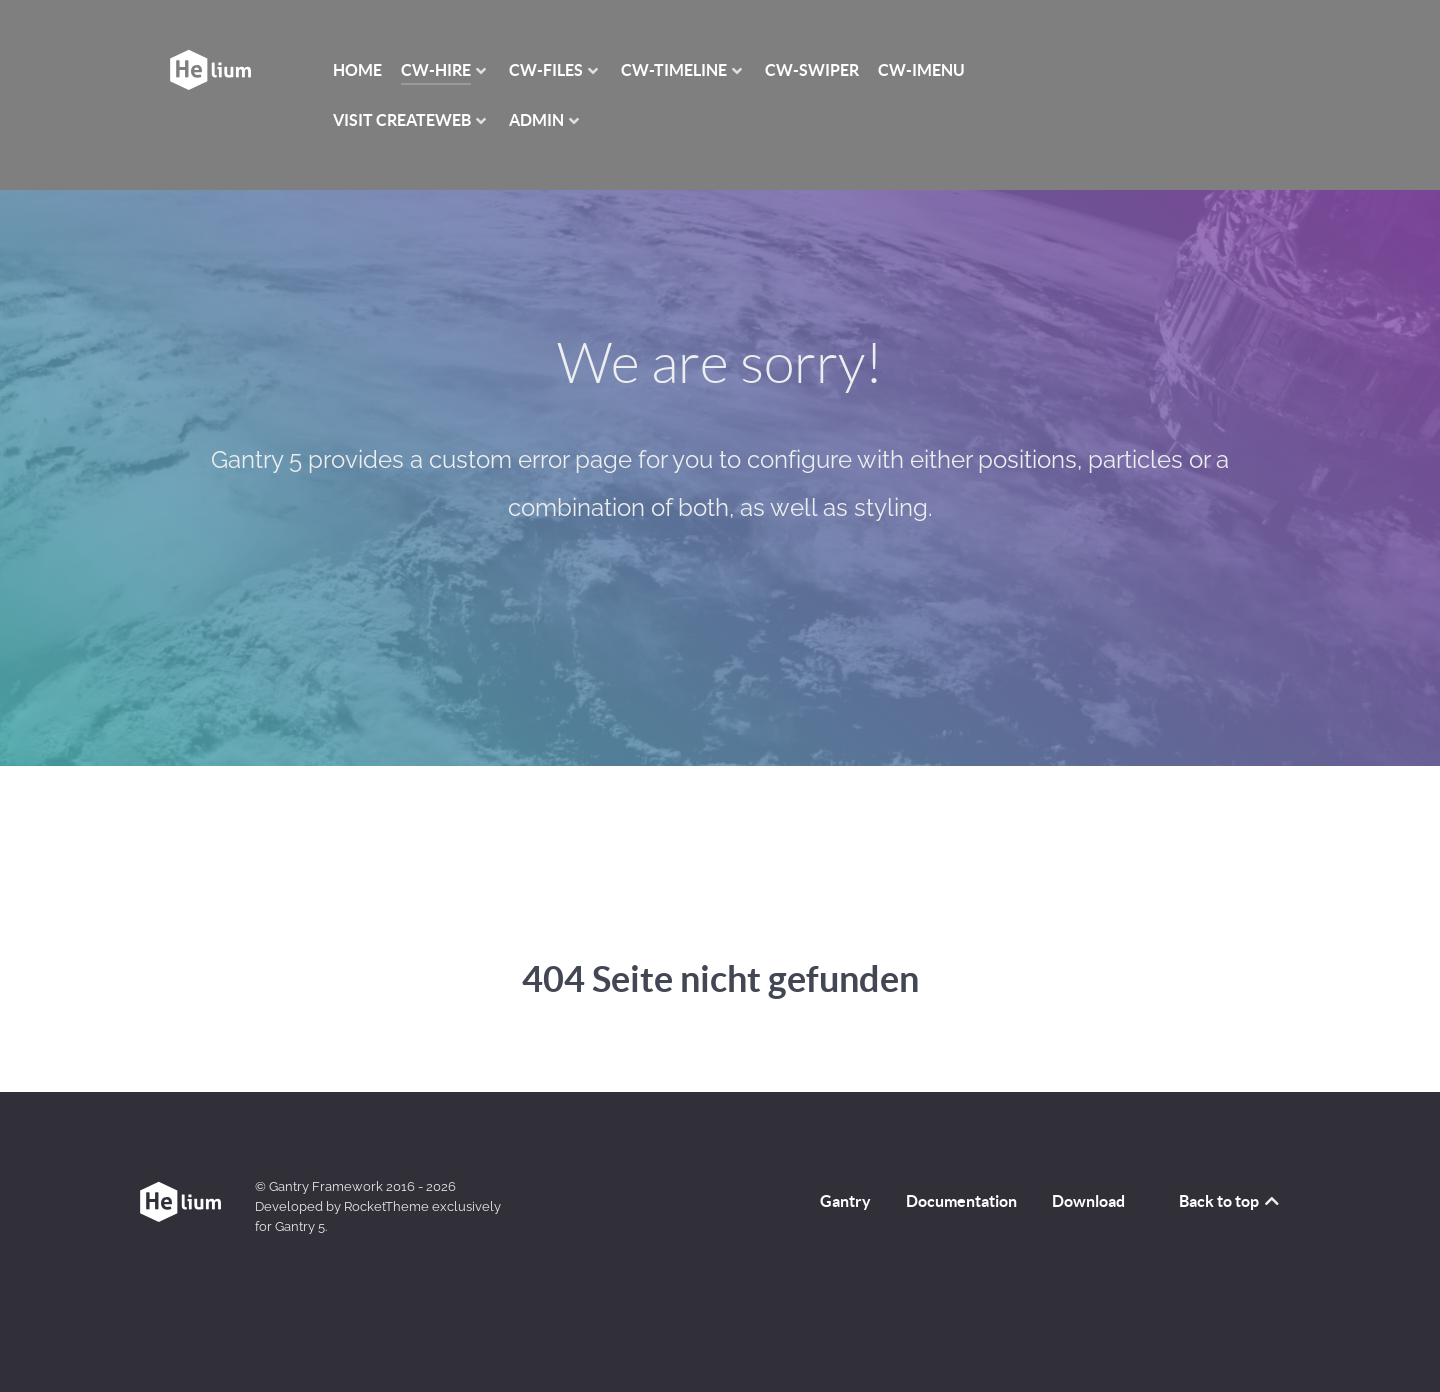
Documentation (961, 1201)
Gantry (845, 1201)
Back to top (1230, 1201)
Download (1088, 1201)
